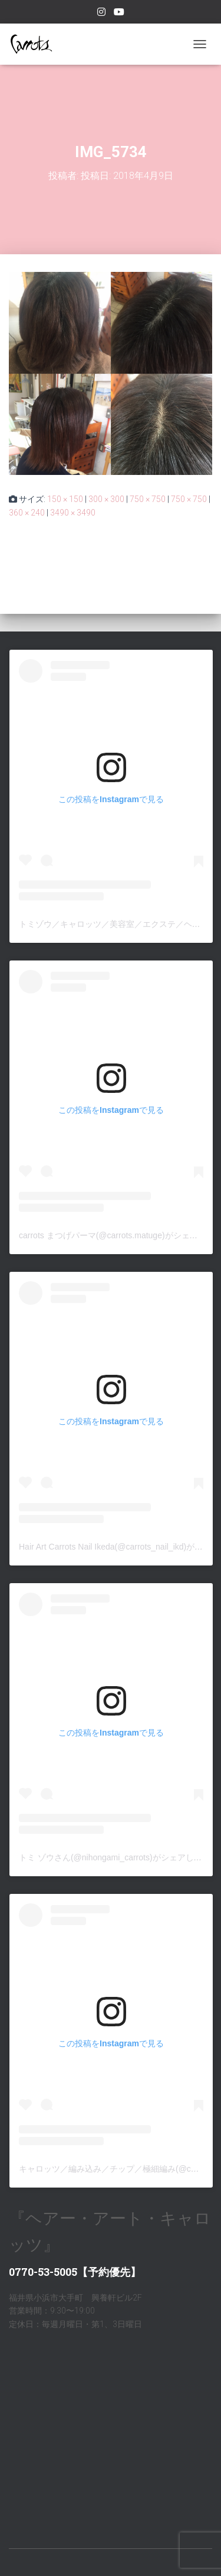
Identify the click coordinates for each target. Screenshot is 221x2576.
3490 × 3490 (72, 512)
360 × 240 (27, 512)
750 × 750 (148, 499)
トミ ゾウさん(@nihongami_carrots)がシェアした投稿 (119, 1857)
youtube (119, 13)
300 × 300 (106, 499)
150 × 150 (65, 499)
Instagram (101, 13)
